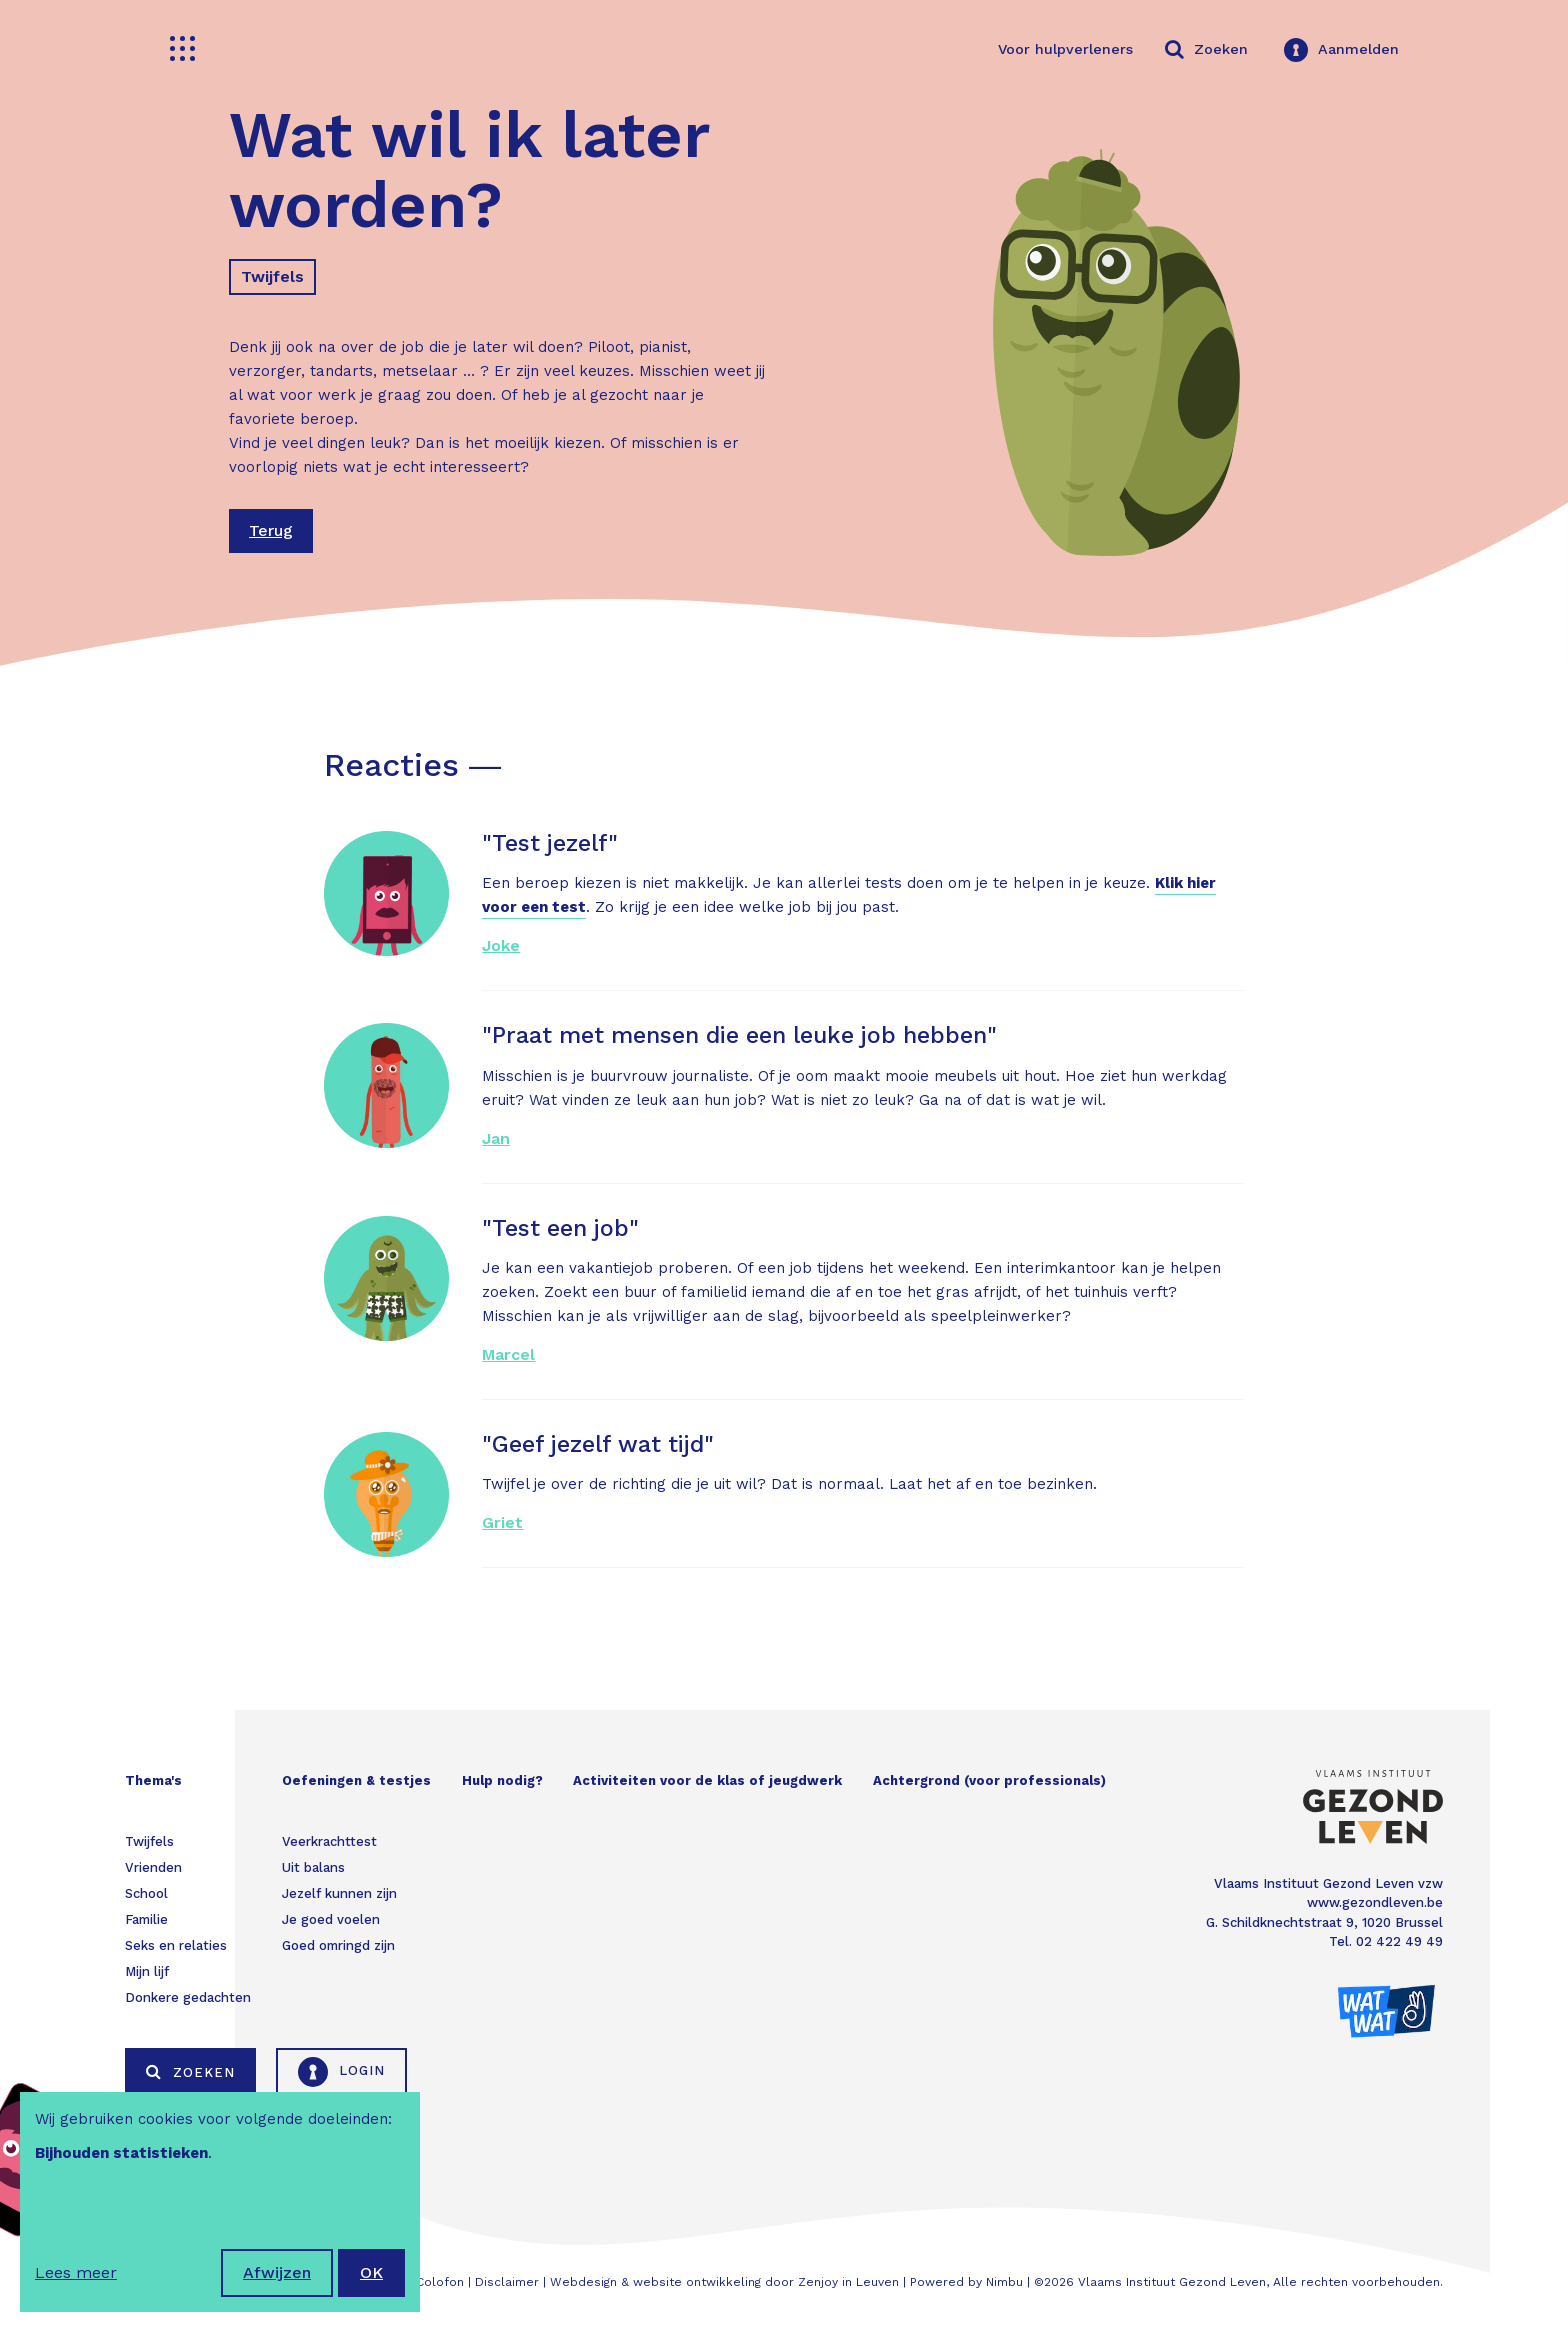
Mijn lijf (147, 1971)
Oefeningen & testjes (356, 1780)
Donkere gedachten (188, 1997)
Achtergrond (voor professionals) (989, 1780)
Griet (502, 1522)
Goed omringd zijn (338, 1945)
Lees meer (76, 2272)
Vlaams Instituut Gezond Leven (1172, 2282)
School (146, 1893)
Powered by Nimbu (966, 2282)
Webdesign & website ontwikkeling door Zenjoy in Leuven (724, 2282)
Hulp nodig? (502, 1780)
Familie (146, 1919)
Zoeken (190, 2072)
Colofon (440, 2282)
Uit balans (313, 1867)
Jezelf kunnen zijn (339, 1893)
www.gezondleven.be (1375, 1902)
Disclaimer (507, 2282)
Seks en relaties (176, 1945)
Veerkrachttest (329, 1841)
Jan (496, 1138)
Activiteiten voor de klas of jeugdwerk (707, 1780)
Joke (501, 945)
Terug (271, 530)
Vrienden (153, 1867)
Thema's (153, 1780)
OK (371, 2272)
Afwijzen (277, 2272)
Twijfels (272, 276)
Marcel (508, 1354)
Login (341, 2072)
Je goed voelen (331, 1919)
